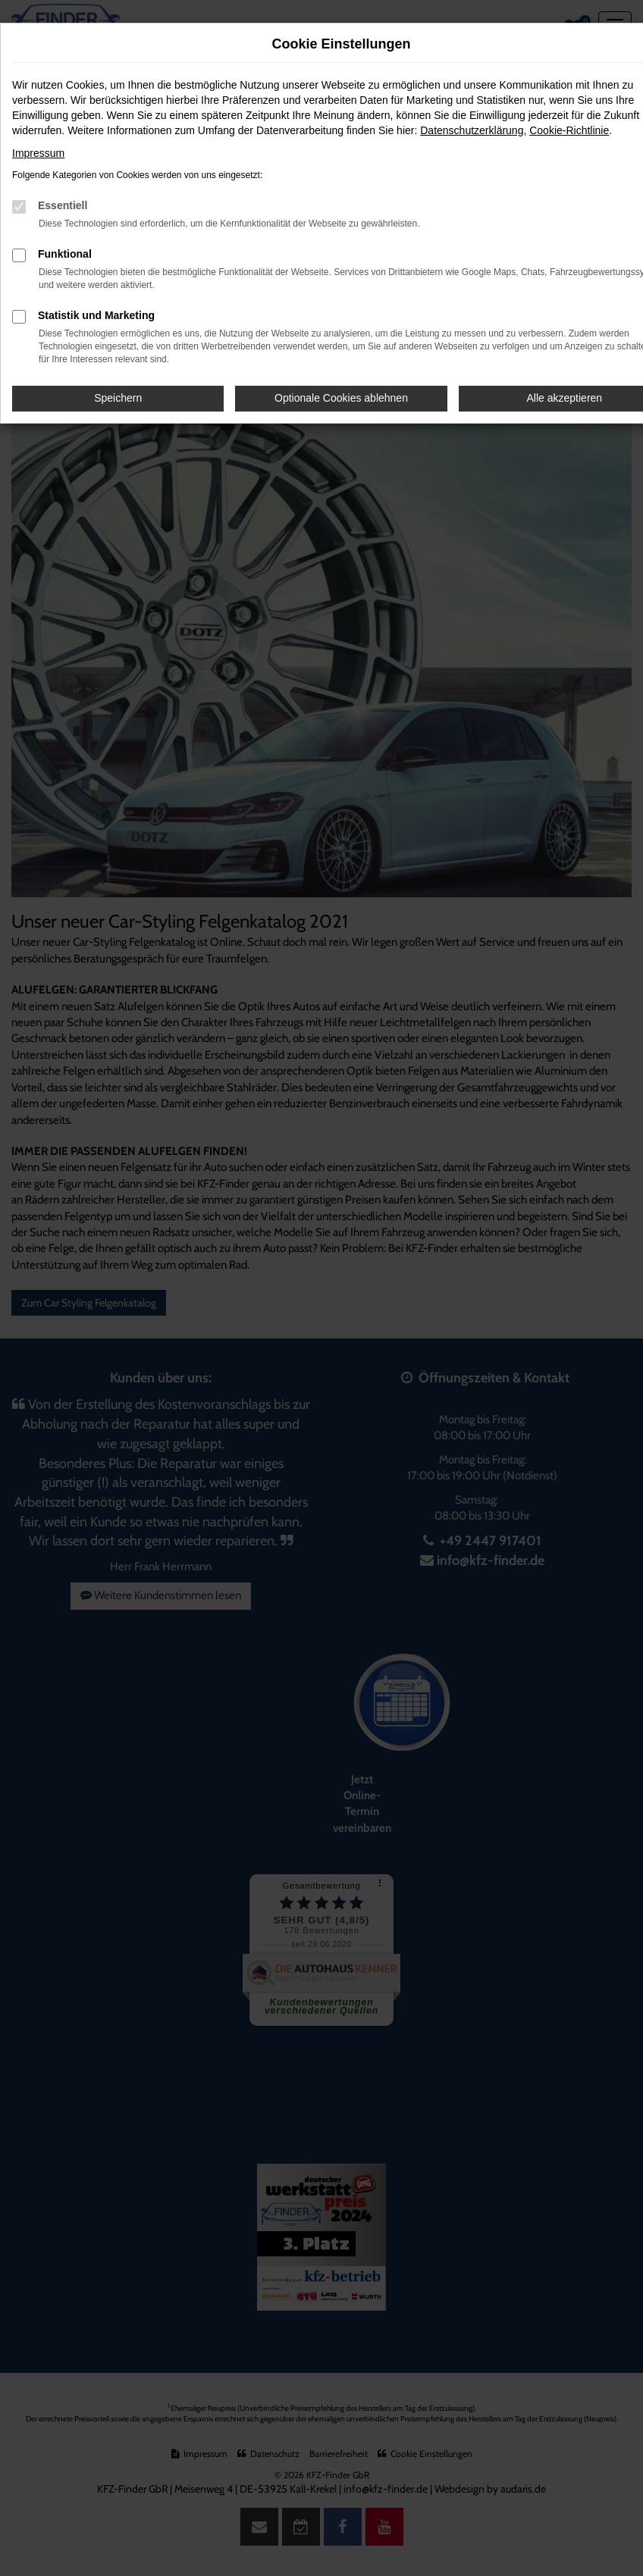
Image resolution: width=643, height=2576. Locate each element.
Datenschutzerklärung (471, 130)
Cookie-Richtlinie (569, 130)
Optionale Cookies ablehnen (341, 398)
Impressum (38, 153)
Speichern (118, 398)
